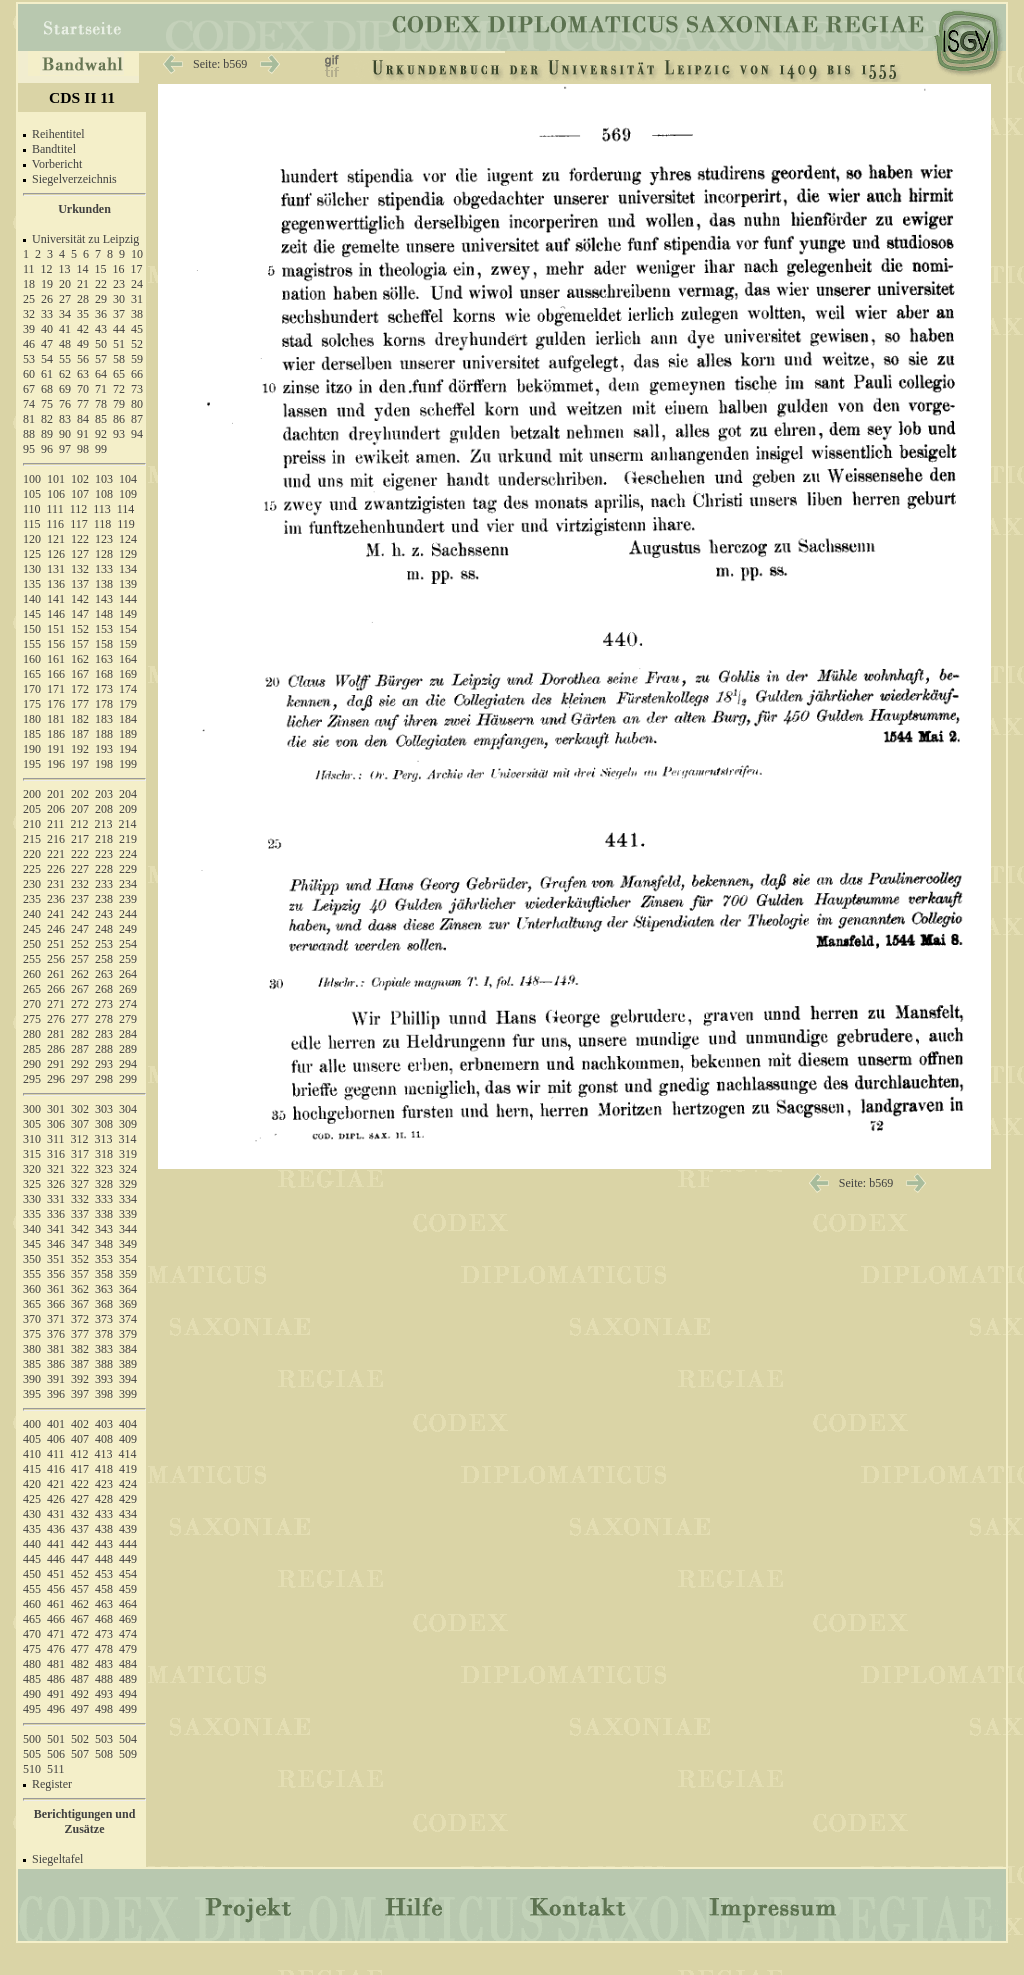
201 (56, 794)
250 (32, 944)
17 (137, 269)
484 (128, 1664)
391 (56, 1379)
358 (104, 1274)
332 (80, 1199)
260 (32, 974)
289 (128, 1049)
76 (65, 404)
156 (56, 644)
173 (104, 689)
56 (83, 359)
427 (80, 1499)
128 (104, 554)
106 (56, 494)
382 (80, 1349)
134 (128, 569)
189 (128, 734)
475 (32, 1649)
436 (56, 1529)
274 (128, 1004)
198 (104, 764)
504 (128, 1739)
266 (56, 989)
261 (56, 974)
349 (128, 1244)
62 (65, 374)
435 (32, 1529)
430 (32, 1514)
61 (47, 374)
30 (119, 299)
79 (119, 404)
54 (47, 359)
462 (80, 1604)
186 (56, 734)
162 (80, 659)
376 (56, 1334)
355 (32, 1274)
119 (126, 524)
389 (128, 1364)
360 (32, 1289)
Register (52, 1784)
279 (128, 1019)
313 (104, 1139)
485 (32, 1679)
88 (29, 434)
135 (32, 584)
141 (56, 599)
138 (104, 584)
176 (56, 704)
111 (55, 509)
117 (79, 524)
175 (32, 704)
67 (29, 389)
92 (101, 434)
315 (32, 1154)
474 (128, 1634)
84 (83, 419)
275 (32, 1019)
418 (104, 1469)
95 (29, 449)
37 (119, 314)
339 (128, 1214)
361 (56, 1289)
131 (56, 569)
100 (32, 479)
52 (137, 344)
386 (56, 1364)
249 (128, 929)
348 (104, 1244)
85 (101, 419)
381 (56, 1349)
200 (32, 794)
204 (128, 794)
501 (56, 1739)
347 (80, 1244)
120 (32, 539)
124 (128, 539)
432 (80, 1514)
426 (56, 1499)
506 (56, 1754)
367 (80, 1304)
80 (137, 404)
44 (119, 329)
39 (29, 329)
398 (104, 1394)
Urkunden (84, 209)
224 (128, 854)
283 (104, 1034)
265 (32, 989)
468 (104, 1619)
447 (80, 1559)
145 (32, 614)
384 (128, 1349)
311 (56, 1139)
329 (128, 1184)
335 (32, 1214)
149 (128, 614)
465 (32, 1619)
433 (104, 1514)
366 (56, 1304)
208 (104, 809)
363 (104, 1289)
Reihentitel (58, 134)
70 (83, 389)
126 (56, 554)
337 (80, 1214)
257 (80, 959)
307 (80, 1124)
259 (128, 959)
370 (32, 1319)
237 (80, 899)
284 (128, 1034)
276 (56, 1019)
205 (32, 809)
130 (32, 569)
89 (47, 434)
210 (32, 824)
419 (128, 1469)
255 (32, 959)
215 (32, 839)
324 (128, 1169)
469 (128, 1619)
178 (104, 704)
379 (128, 1334)
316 (56, 1154)
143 (104, 599)
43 (101, 329)
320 (32, 1169)
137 (80, 584)
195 (32, 764)
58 (119, 359)
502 (80, 1739)
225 (32, 869)
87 (137, 419)
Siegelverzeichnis (74, 179)
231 (56, 884)
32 (29, 314)
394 (128, 1379)
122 (80, 539)
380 (32, 1349)
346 (56, 1244)
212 (80, 824)
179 (128, 704)
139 (128, 584)
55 (65, 359)
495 (32, 1709)
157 (80, 644)
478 (104, 1649)
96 (47, 449)
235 (32, 899)
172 (80, 689)
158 (104, 644)
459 (128, 1589)
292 (80, 1064)
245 (32, 929)
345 (32, 1244)
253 (104, 944)
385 (32, 1364)
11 (29, 269)
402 (80, 1424)
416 (56, 1469)
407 (80, 1439)
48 (65, 344)
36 (101, 314)
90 (65, 434)
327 (80, 1184)
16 (119, 269)
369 (128, 1304)
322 (80, 1169)
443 (104, 1544)
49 (83, 344)
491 (56, 1694)
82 (47, 419)
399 (128, 1394)
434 (128, 1514)
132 (80, 569)
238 (104, 899)
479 (128, 1649)
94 (137, 434)
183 (104, 719)
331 (56, 1199)
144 (128, 599)
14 (83, 269)
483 (104, 1664)
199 (128, 764)
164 (128, 659)
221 (56, 854)
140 (32, 599)
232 (80, 884)
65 (119, 374)
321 (56, 1169)
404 (128, 1424)
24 (137, 284)
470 (32, 1634)
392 (80, 1379)
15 (101, 269)
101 (56, 479)
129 (128, 554)
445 (32, 1559)
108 (104, 494)
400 (32, 1424)
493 (104, 1694)
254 (128, 944)
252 (80, 944)
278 (104, 1019)
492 (80, 1694)
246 (56, 929)
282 (80, 1034)
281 (56, 1034)
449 (128, 1559)
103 (104, 479)
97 (65, 449)
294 (128, 1064)
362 (80, 1289)
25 (29, 299)
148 (104, 614)
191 (56, 749)
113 (102, 509)
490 (32, 1694)
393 (104, 1379)
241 (56, 914)
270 (32, 1004)
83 (65, 419)
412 (80, 1454)
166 (56, 674)
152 (80, 629)
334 (128, 1199)
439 (128, 1529)
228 (104, 869)
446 (56, 1559)
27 (65, 299)
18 (29, 284)
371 (56, 1319)
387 (80, 1364)
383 (104, 1349)
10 (137, 254)
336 (56, 1214)
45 (137, 329)
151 (56, 629)
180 (32, 719)
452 (80, 1574)
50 (101, 344)
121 (56, 539)
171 (56, 689)
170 (32, 689)
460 (32, 1604)
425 (32, 1499)
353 (104, 1259)
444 (128, 1544)
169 (128, 674)
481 (56, 1664)
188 (104, 734)
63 (83, 374)
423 (104, 1484)
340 (32, 1229)
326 (56, 1184)
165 (32, 674)
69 (65, 389)
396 (56, 1394)
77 (83, 404)
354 (128, 1259)
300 (32, 1109)
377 (80, 1334)
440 (32, 1544)
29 (101, 299)
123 (104, 539)
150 (32, 629)
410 (32, 1454)
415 (32, 1469)
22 (101, 284)
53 (29, 359)
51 (119, 344)
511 (56, 1769)
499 (128, 1709)
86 (119, 419)
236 (56, 899)
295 (32, 1079)
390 (32, 1379)
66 (137, 374)
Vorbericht (57, 164)
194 (128, 749)
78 (101, 404)
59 (137, 359)
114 (126, 509)
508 (104, 1754)
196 (56, 764)
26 (47, 299)
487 (80, 1679)
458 (104, 1589)
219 (128, 839)
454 (128, 1574)
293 (104, 1064)
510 (32, 1769)
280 (32, 1034)
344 (128, 1229)
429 (128, 1499)
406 (56, 1439)
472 (80, 1634)
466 (56, 1619)
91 (83, 434)
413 (104, 1454)
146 (56, 614)
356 (56, 1274)
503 (104, 1739)
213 (104, 824)
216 (56, 839)
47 (47, 344)
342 (80, 1229)
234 (128, 884)
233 (104, 884)
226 (56, 869)
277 (80, 1019)
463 (104, 1604)
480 (32, 1664)
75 (47, 404)
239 (128, 899)
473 (104, 1634)
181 (56, 719)
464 (128, 1604)
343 (104, 1229)
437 (80, 1529)
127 (80, 554)
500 (32, 1739)
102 (80, 479)
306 (56, 1124)
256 (56, 959)
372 (80, 1319)
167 (80, 674)
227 (80, 869)
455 (32, 1589)
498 (104, 1709)
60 (29, 374)
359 (128, 1274)
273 (104, 1004)
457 (80, 1589)
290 (32, 1064)
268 (104, 989)
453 (104, 1574)
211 (56, 824)
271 (56, 1004)
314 (128, 1139)
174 (128, 689)
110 (32, 509)
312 (80, 1139)
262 (80, 974)
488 (104, 1679)
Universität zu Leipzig (85, 239)
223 (104, 854)
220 (32, 854)
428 (104, 1499)
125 (32, 554)
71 (101, 389)
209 (128, 809)
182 (80, 719)
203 (104, 794)
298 (104, 1079)
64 (101, 374)
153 (104, 629)
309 (128, 1124)
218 (104, 839)
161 (56, 659)
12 (47, 269)
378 (104, 1334)
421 (56, 1484)
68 (47, 389)
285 (32, 1049)
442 (80, 1544)
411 (56, 1454)
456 (56, 1589)
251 (56, 944)
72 (119, 389)
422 (80, 1484)
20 (65, 284)
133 (104, 569)
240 (32, 914)
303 (104, 1109)
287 (80, 1049)
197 (80, 764)
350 (32, 1259)
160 (32, 659)
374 (128, 1319)
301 (56, 1109)
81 (29, 419)
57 (101, 359)
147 (80, 614)
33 (47, 314)
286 (56, 1049)
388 (104, 1364)
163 (104, 659)
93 (119, 434)
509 (128, 1754)
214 (128, 824)
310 (32, 1139)
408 (104, 1439)
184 (128, 719)
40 (47, 329)
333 (104, 1199)
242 (80, 914)
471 (56, 1634)
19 (47, 284)
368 (104, 1304)
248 (104, 929)
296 (56, 1079)
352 (80, 1259)
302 (80, 1109)
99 (101, 449)
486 (56, 1679)
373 (104, 1319)
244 (128, 914)
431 (56, 1514)
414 (128, 1454)
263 (104, 974)
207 (80, 809)
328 (104, 1184)
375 (32, 1334)
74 (29, 404)
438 (104, 1529)
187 (80, 734)
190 (32, 749)
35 (83, 314)
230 (32, 884)
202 (80, 794)
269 (128, 989)
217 (80, 839)
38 (137, 314)
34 (65, 314)
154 (128, 629)
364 (128, 1289)
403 (104, 1424)
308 (104, 1124)
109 (128, 494)
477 (80, 1649)
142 (80, 599)
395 (32, 1394)
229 (128, 869)
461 (56, 1604)
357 (80, 1274)
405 (32, 1439)
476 (56, 1649)
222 (80, 854)
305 (32, 1124)
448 (104, 1559)
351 (56, 1259)
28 (83, 299)
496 (56, 1709)
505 (32, 1754)
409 (128, 1439)
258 (104, 959)
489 (128, 1679)
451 (56, 1574)
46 (29, 344)
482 (80, 1664)
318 (104, 1154)
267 (80, 989)
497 (80, 1709)
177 (80, 704)
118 (103, 524)
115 (32, 524)
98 (83, 449)
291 (56, 1064)
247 (80, 929)
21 (83, 284)
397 (80, 1394)
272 (80, 1004)
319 (128, 1154)
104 (128, 479)
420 (32, 1484)
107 (80, 494)
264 (128, 974)
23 (119, 284)
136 (56, 584)
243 (104, 914)
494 (128, 1694)
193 (104, 749)
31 (137, 299)
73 (137, 389)
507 (80, 1754)
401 (56, 1424)
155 (32, 644)
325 (32, 1184)
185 (32, 734)
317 (80, 1154)
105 (32, 494)
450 (32, 1574)
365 (32, 1304)
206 (56, 809)
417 (80, 1469)
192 (80, 749)
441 (56, 1544)
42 (83, 329)
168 (104, 674)
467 (80, 1619)
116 (56, 524)
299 (128, 1079)
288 (104, 1049)
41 (65, 329)
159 (128, 644)
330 (32, 1199)
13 (65, 269)
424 (128, 1484)
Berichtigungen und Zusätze (85, 1821)
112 (79, 509)
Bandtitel (54, 149)
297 (80, 1079)
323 (104, 1169)
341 (56, 1229)
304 (128, 1109)
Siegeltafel (57, 1859)
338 (104, 1214)
